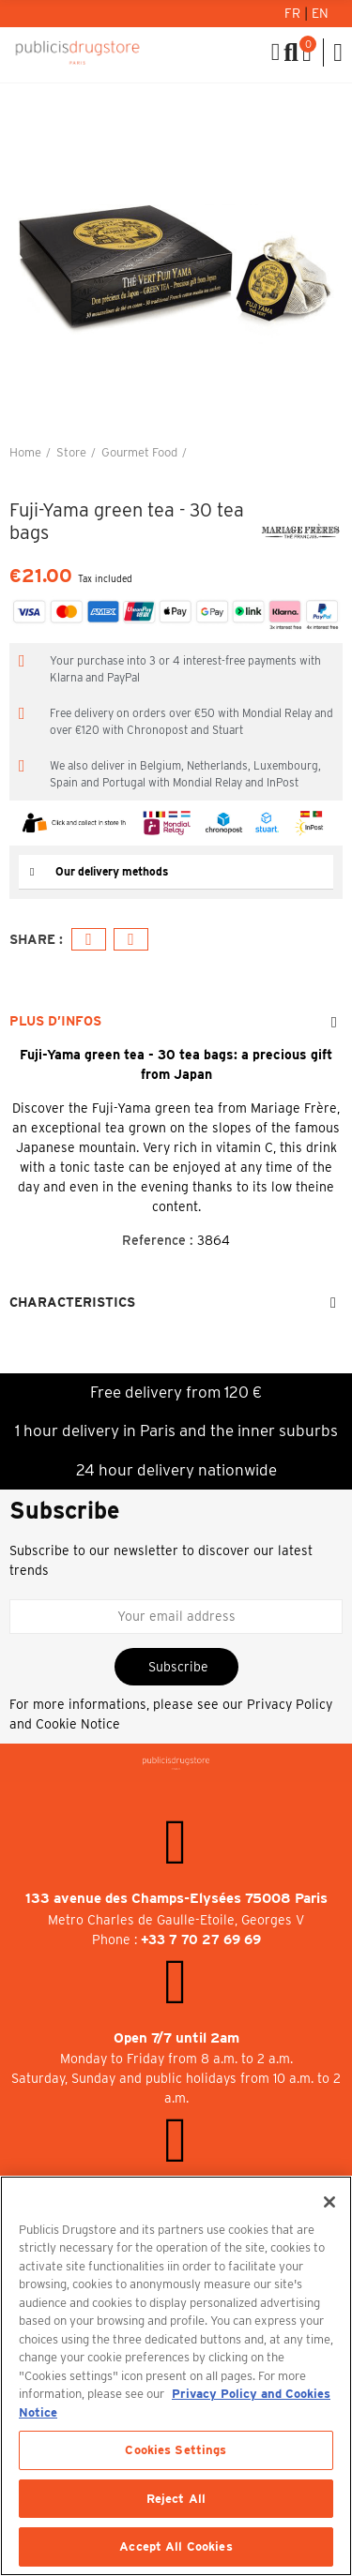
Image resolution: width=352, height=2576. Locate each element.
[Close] (329, 2202)
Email (131, 940)
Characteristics (72, 1302)
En (320, 13)
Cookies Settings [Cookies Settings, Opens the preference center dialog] (175, 2450)
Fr (294, 13)
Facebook (88, 940)
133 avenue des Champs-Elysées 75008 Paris (176, 1898)
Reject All (176, 2499)
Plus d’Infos (55, 1020)
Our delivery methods (111, 871)
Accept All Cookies (175, 2546)
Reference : (157, 1240)
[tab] (176, 872)
